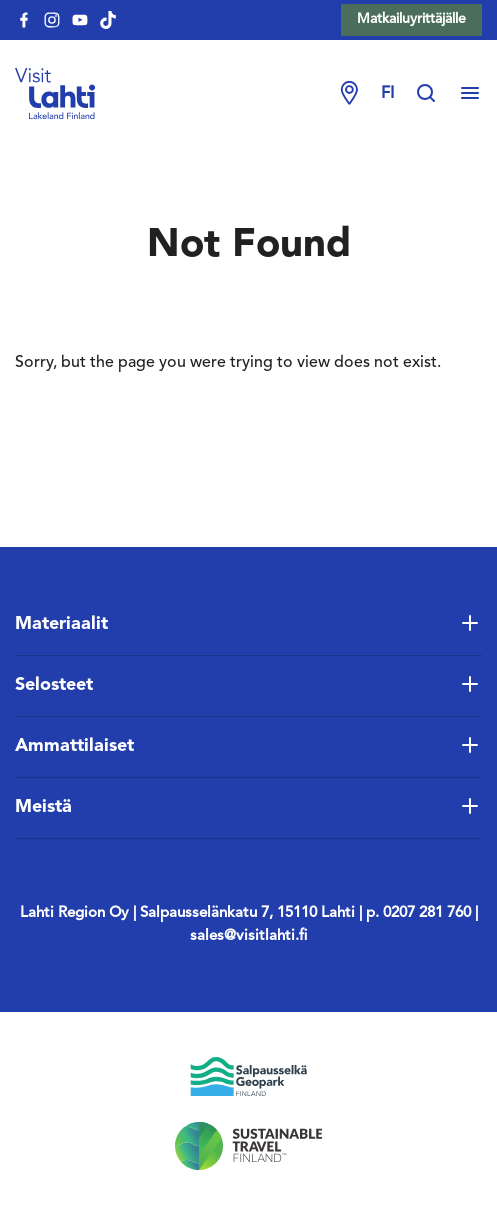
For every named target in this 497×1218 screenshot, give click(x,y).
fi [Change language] (387, 94)
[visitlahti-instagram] (52, 20)
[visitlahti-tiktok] (108, 20)
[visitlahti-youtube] (80, 20)
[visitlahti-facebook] (24, 20)
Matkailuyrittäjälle (411, 19)
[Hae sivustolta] (436, 94)
